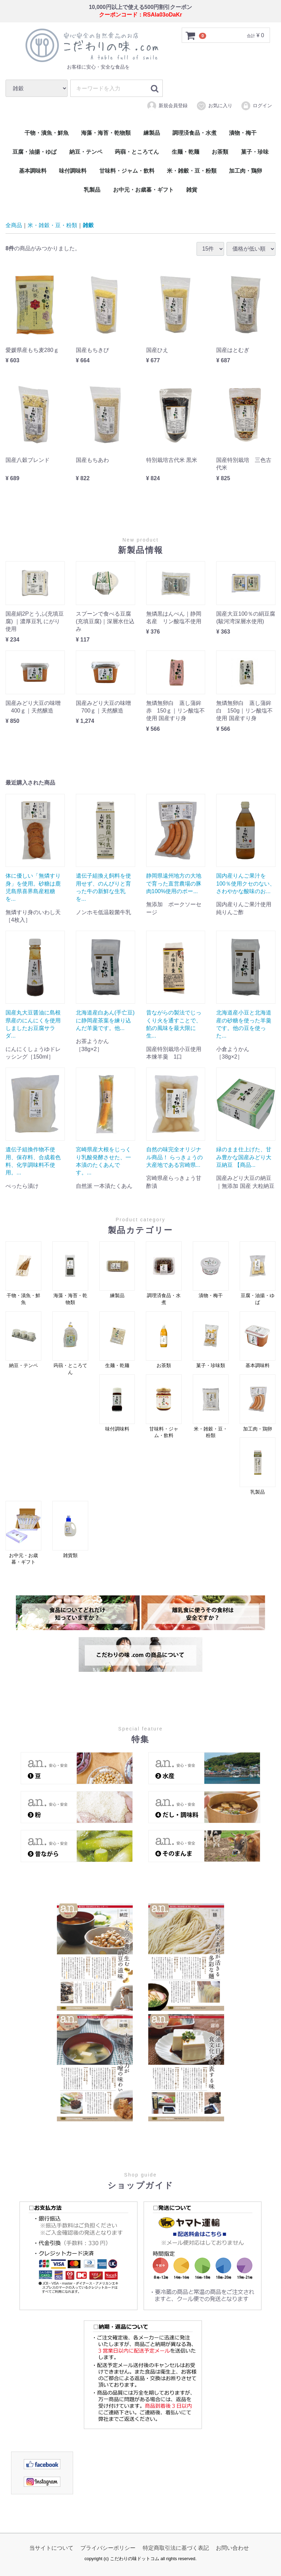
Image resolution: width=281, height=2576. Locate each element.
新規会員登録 (167, 105)
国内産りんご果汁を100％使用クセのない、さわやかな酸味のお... (245, 883)
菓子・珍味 (255, 152)
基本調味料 (33, 171)
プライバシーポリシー (108, 2547)
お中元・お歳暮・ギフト (143, 190)
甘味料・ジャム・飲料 (126, 171)
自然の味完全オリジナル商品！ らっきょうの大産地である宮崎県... (174, 1157)
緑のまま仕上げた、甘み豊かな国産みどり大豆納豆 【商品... (243, 1157)
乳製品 (92, 190)
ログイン (256, 105)
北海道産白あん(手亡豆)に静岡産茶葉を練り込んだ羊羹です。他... (105, 1020)
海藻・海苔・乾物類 (106, 133)
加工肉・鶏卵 (245, 171)
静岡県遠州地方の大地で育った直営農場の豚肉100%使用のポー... (173, 883)
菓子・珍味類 (211, 1339)
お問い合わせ (232, 2547)
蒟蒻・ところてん (137, 152)
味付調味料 (73, 171)
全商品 (14, 225)
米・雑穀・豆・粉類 (192, 171)
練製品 (151, 133)
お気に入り (214, 105)
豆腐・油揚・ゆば (34, 152)
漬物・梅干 (243, 133)
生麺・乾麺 (185, 152)
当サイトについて (51, 2547)
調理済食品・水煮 (194, 133)
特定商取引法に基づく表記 (176, 2547)
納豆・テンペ (85, 152)
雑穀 (88, 225)
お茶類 (220, 152)
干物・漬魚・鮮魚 (46, 133)
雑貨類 (70, 1529)
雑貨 (191, 190)
